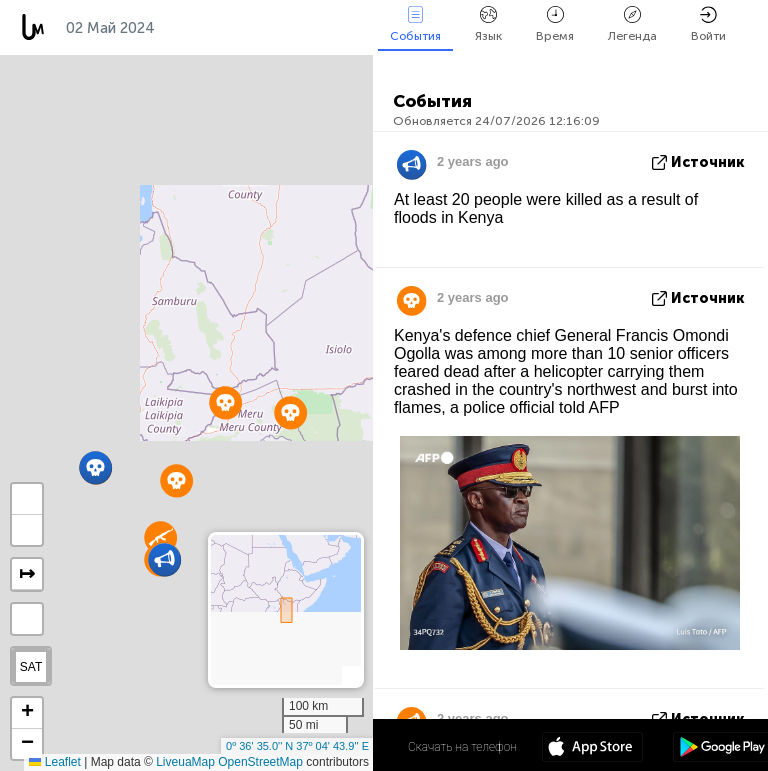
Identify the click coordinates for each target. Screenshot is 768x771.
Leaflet (54, 762)
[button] (95, 467)
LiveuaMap (185, 762)
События (415, 24)
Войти (708, 24)
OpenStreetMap (260, 762)
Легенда (632, 24)
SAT (31, 667)
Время (555, 24)
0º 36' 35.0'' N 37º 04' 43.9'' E (297, 746)
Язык (488, 24)
